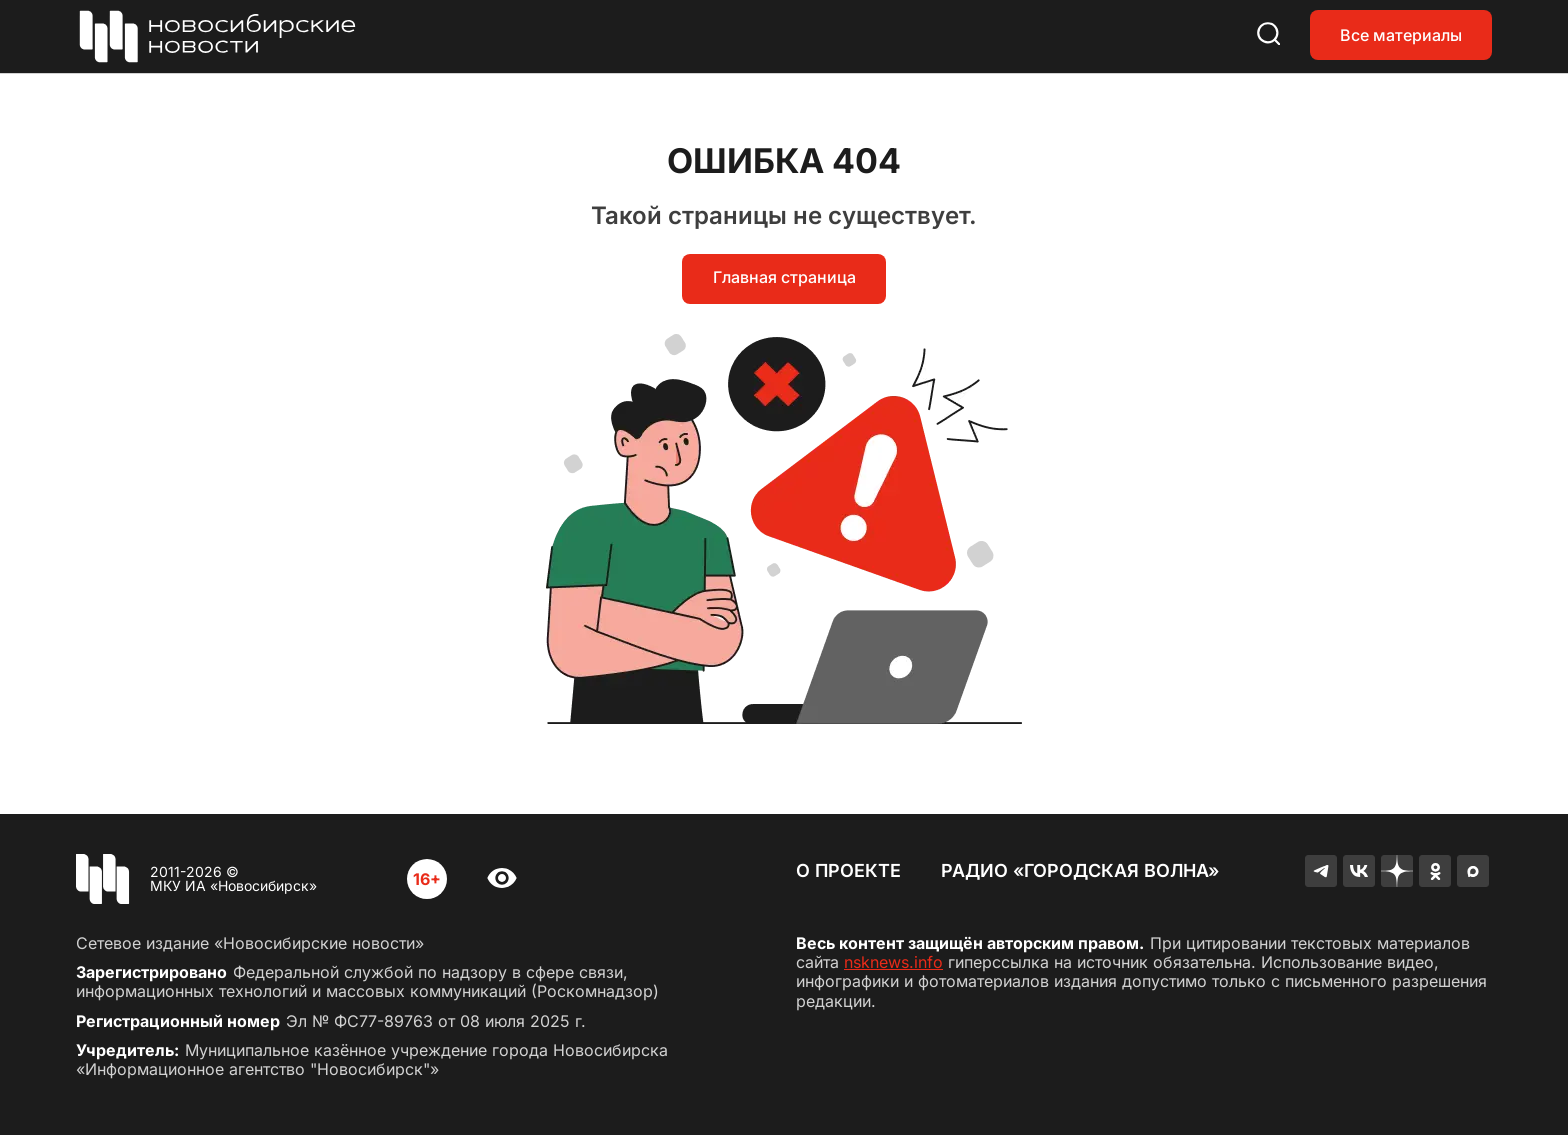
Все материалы (1401, 35)
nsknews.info (893, 962)
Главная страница (784, 277)
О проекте (848, 870)
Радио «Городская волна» (1080, 870)
